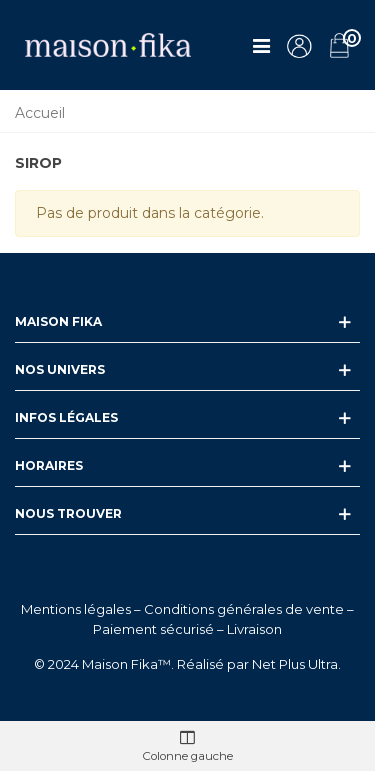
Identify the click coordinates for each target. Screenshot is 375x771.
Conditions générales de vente (244, 609)
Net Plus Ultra (295, 664)
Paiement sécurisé (153, 629)
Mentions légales (76, 609)
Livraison (254, 629)
